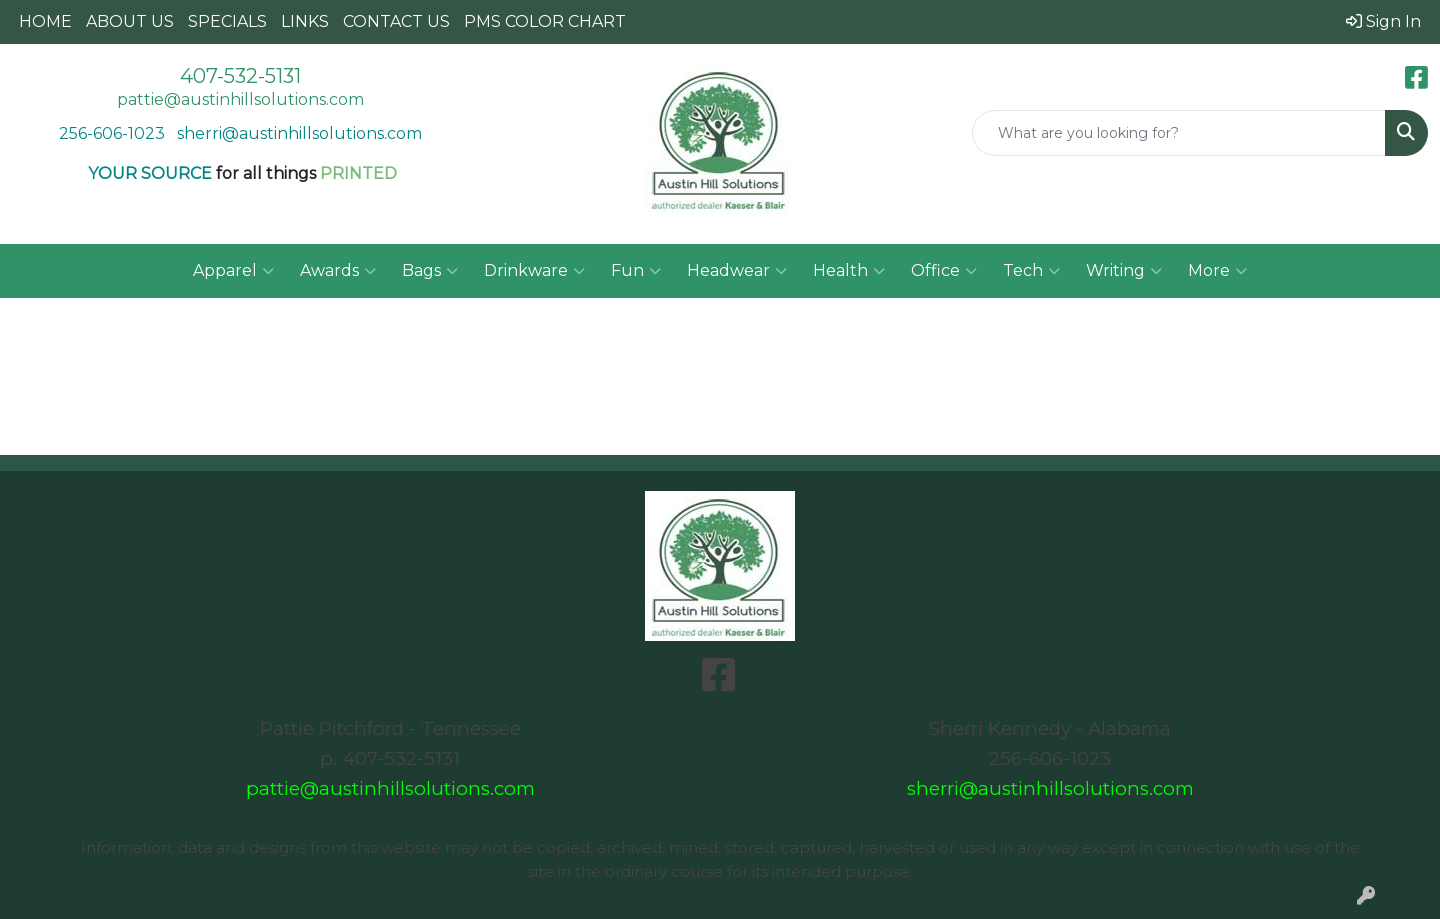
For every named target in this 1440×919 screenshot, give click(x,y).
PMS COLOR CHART (545, 21)
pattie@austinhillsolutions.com (240, 99)
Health (849, 271)
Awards (338, 271)
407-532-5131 (240, 76)
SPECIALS (227, 21)
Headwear (737, 271)
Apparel (233, 271)
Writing (1124, 271)
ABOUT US (130, 21)
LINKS (305, 21)
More (1217, 271)
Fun (636, 271)
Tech (1031, 271)
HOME (45, 21)
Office (944, 271)
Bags (430, 271)
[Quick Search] (1179, 133)
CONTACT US (396, 21)
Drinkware (534, 271)
